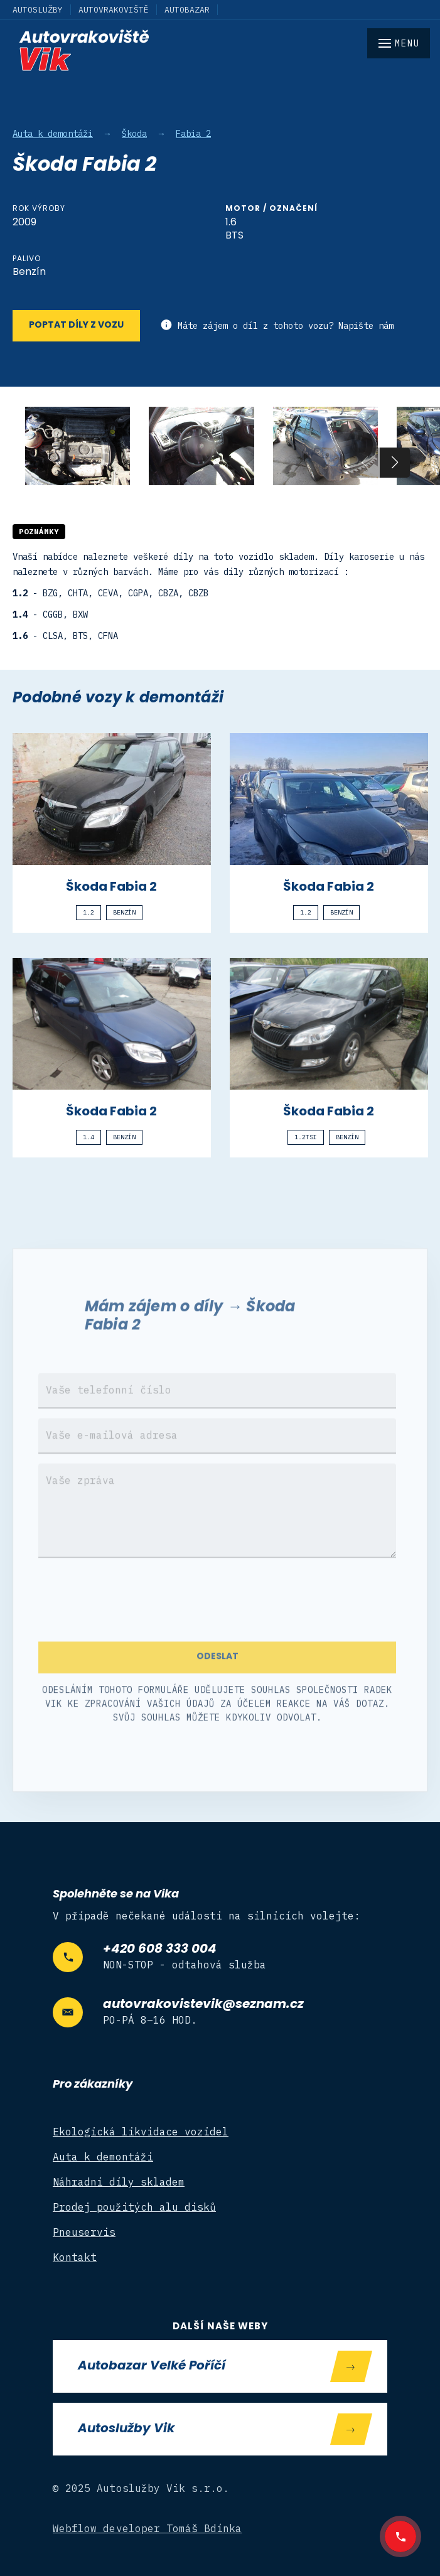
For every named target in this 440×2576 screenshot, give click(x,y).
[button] (395, 463)
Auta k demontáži (53, 133)
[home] (220, 50)
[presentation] (133, 1617)
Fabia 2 (193, 133)
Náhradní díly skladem (119, 2182)
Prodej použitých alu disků (134, 2207)
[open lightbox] (77, 446)
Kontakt (75, 2257)
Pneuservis (84, 2232)
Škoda (134, 133)
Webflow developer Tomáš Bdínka (147, 2528)
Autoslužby (38, 9)
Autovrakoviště (113, 9)
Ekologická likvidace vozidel (140, 2131)
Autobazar (187, 9)
